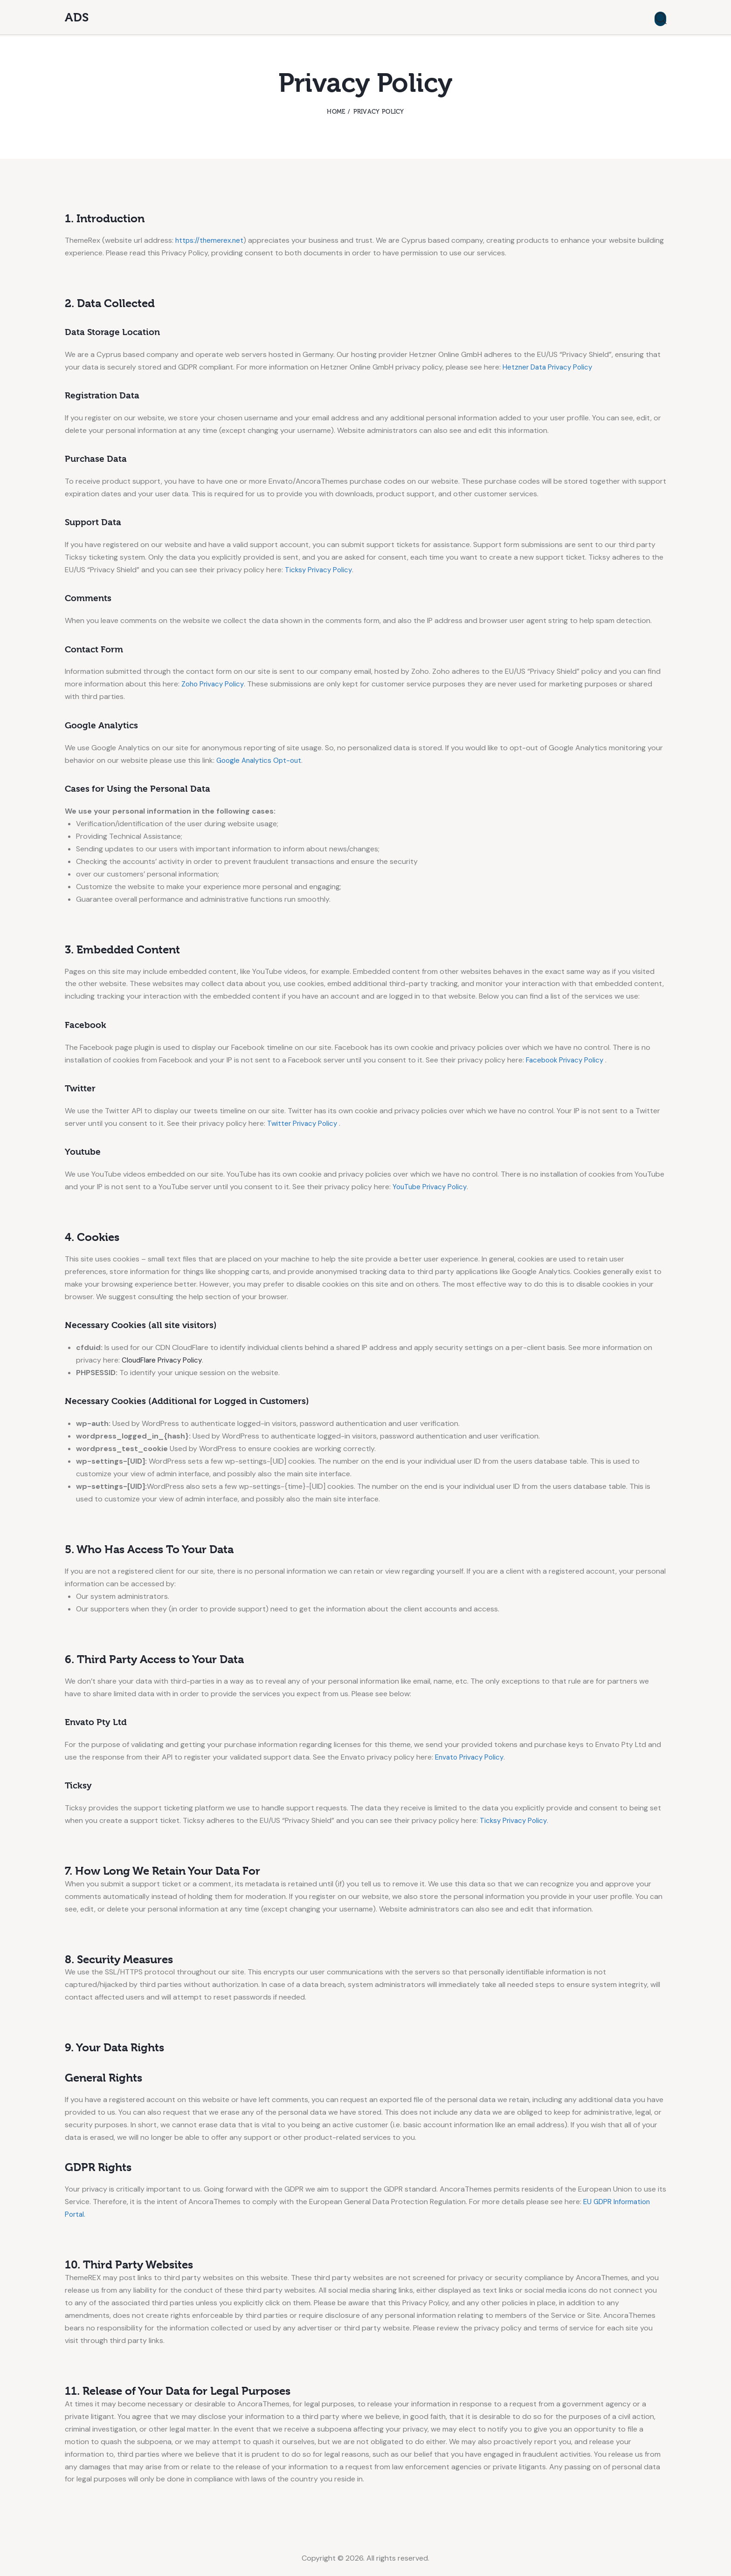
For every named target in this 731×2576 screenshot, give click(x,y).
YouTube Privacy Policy (431, 1187)
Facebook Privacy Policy (568, 1060)
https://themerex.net (210, 240)
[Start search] (660, 19)
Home (336, 111)
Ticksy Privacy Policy (320, 570)
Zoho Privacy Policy (214, 684)
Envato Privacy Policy (471, 1757)
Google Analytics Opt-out (261, 760)
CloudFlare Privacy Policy (164, 1360)
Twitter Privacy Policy (304, 1123)
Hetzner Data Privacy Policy (550, 367)
